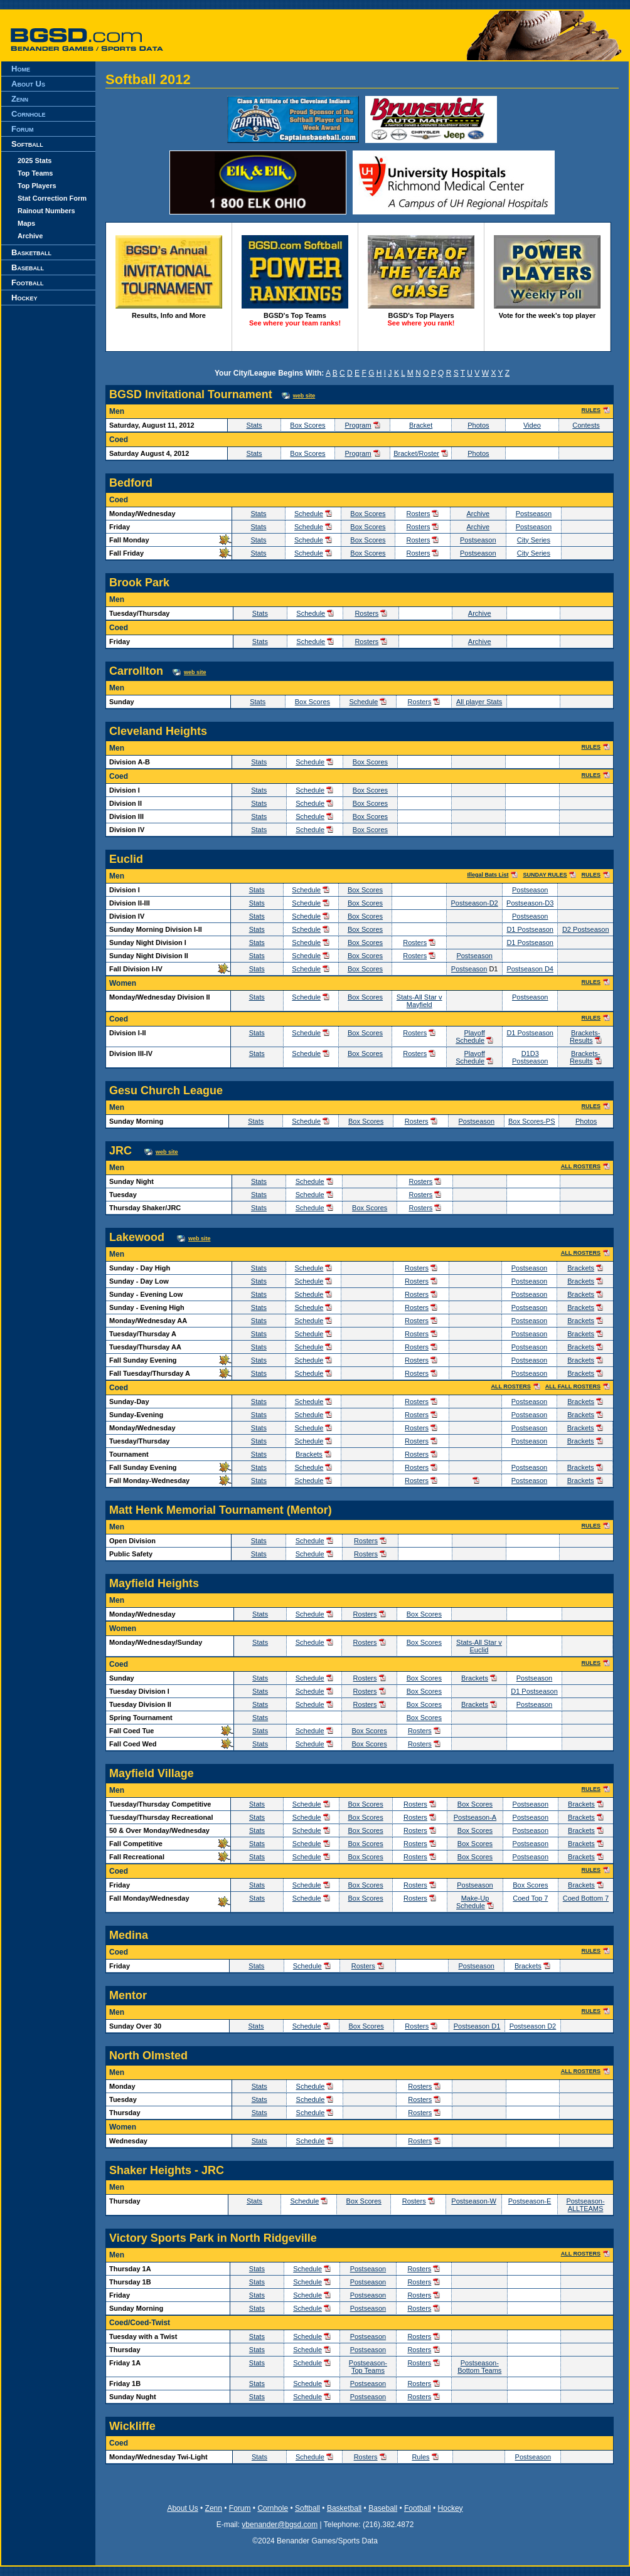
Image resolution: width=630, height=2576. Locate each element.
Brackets (580, 1268)
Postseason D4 (529, 969)
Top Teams (35, 173)
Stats (254, 425)
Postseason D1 (477, 2026)
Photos (478, 425)
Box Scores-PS (531, 1121)
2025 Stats (34, 160)
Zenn (19, 98)
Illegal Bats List (487, 875)
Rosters (418, 513)
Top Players (37, 185)
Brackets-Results (585, 1036)
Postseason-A (475, 1817)
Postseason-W (473, 2201)
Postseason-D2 (474, 903)
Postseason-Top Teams (368, 2366)
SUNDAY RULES (545, 875)
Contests (585, 425)
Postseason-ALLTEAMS (585, 2204)
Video (532, 425)
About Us (28, 83)
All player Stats (479, 701)
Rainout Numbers (46, 210)
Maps (26, 223)
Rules (420, 2457)
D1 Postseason (529, 929)
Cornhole (28, 114)
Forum (22, 129)
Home (20, 68)
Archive (30, 236)
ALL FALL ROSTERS (573, 1386)
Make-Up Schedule (472, 1901)
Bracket (420, 425)
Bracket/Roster (416, 453)
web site (304, 396)
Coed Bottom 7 (586, 1898)
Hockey (24, 297)
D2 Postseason (585, 929)
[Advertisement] (48, 562)
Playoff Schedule (470, 1036)
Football (27, 282)
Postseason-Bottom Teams (479, 2366)
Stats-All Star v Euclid (479, 1646)
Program (357, 425)
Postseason (534, 513)
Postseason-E (529, 2201)
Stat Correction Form (52, 198)
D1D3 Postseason (530, 1057)
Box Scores (307, 425)
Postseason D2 (533, 2026)
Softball (27, 144)
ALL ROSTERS (581, 1166)
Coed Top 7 (530, 1898)
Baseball (27, 267)
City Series (533, 540)
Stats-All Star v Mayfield (419, 1000)
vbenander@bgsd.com (280, 2524)
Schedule (308, 513)
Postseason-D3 (529, 903)
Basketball (31, 252)
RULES (591, 410)
